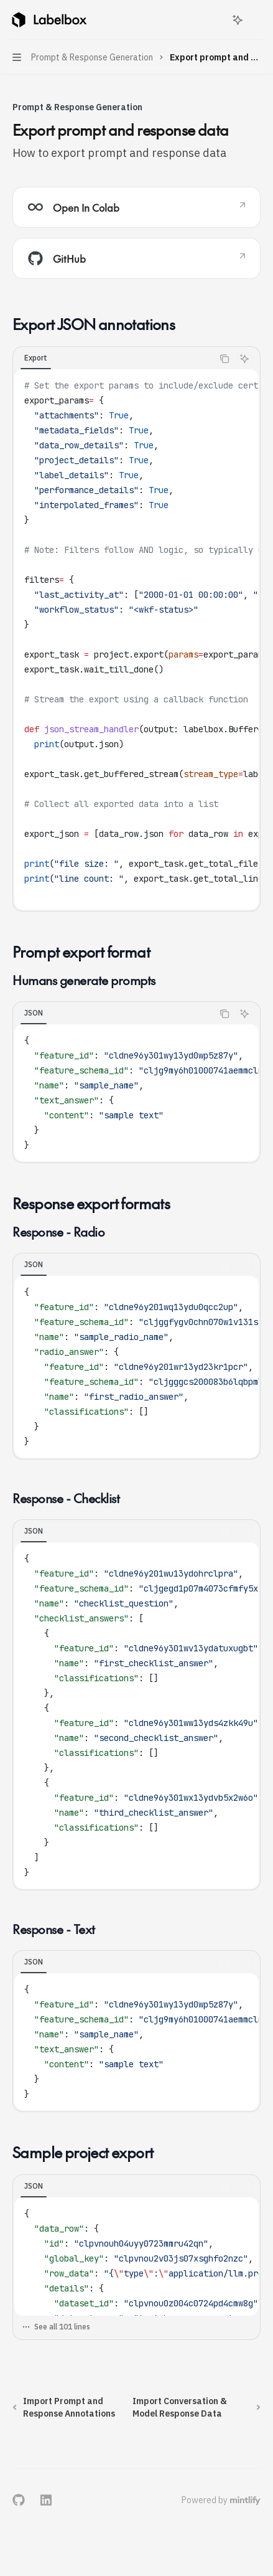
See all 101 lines (56, 2326)
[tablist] (112, 358)
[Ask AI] (244, 359)
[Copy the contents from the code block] (224, 359)
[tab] (36, 358)
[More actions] (257, 20)
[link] (136, 207)
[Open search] (214, 20)
